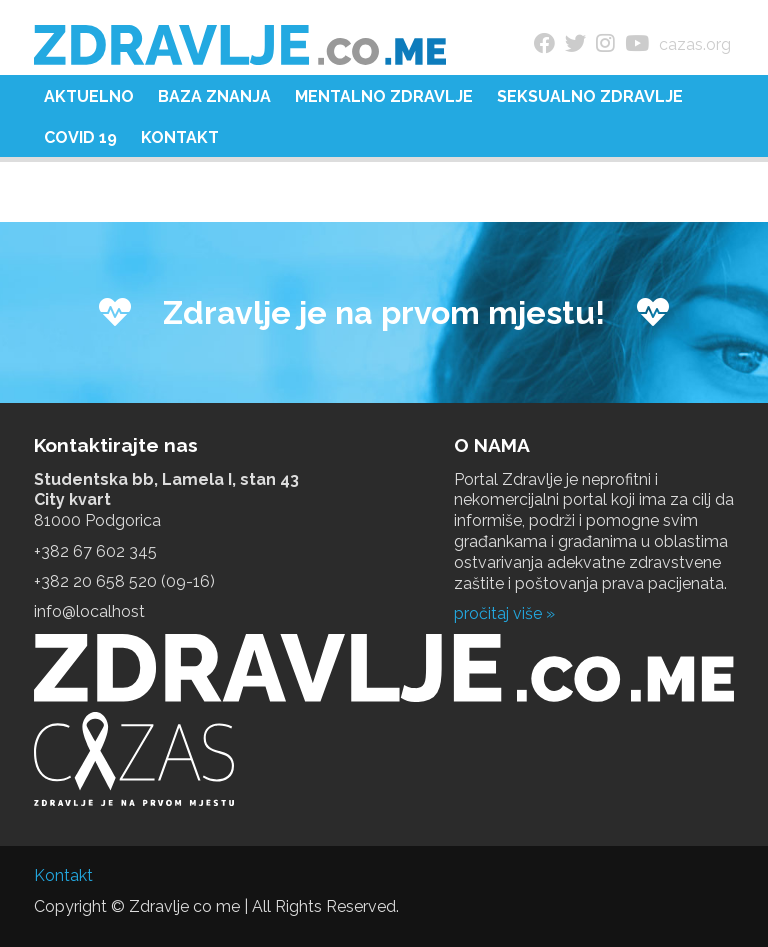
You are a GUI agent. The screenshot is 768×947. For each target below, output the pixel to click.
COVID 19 (80, 137)
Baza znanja (214, 96)
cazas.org (695, 44)
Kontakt (180, 137)
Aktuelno (89, 96)
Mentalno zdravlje (384, 96)
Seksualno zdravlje (590, 96)
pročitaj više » (504, 613)
